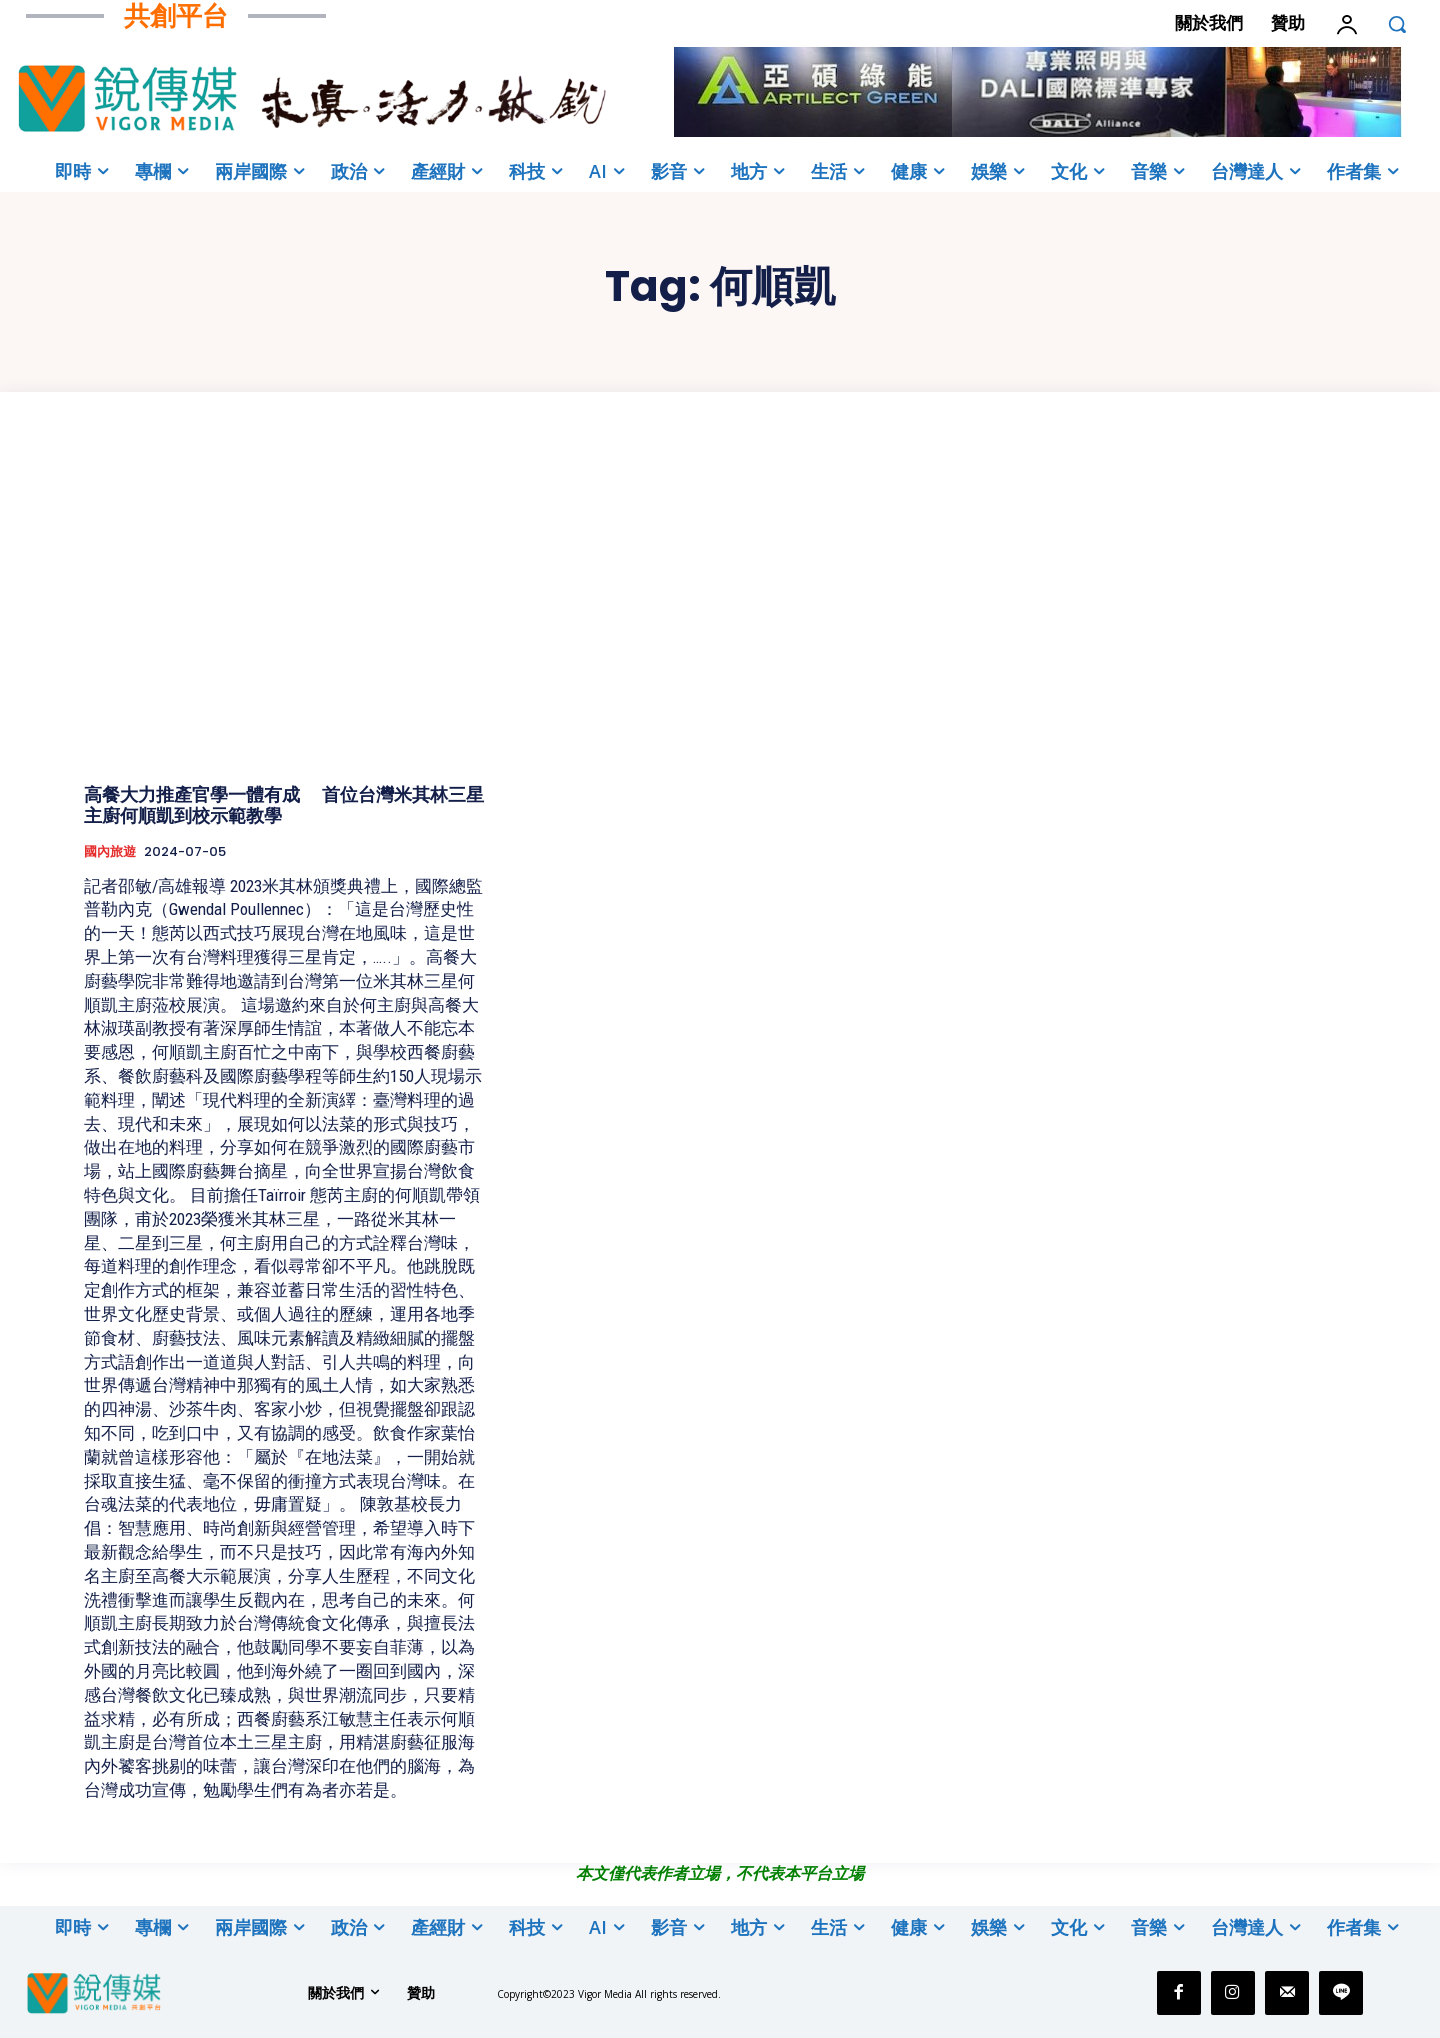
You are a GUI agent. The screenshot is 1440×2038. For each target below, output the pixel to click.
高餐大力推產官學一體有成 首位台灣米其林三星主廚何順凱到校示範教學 (284, 805)
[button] (1397, 24)
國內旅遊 (110, 852)
